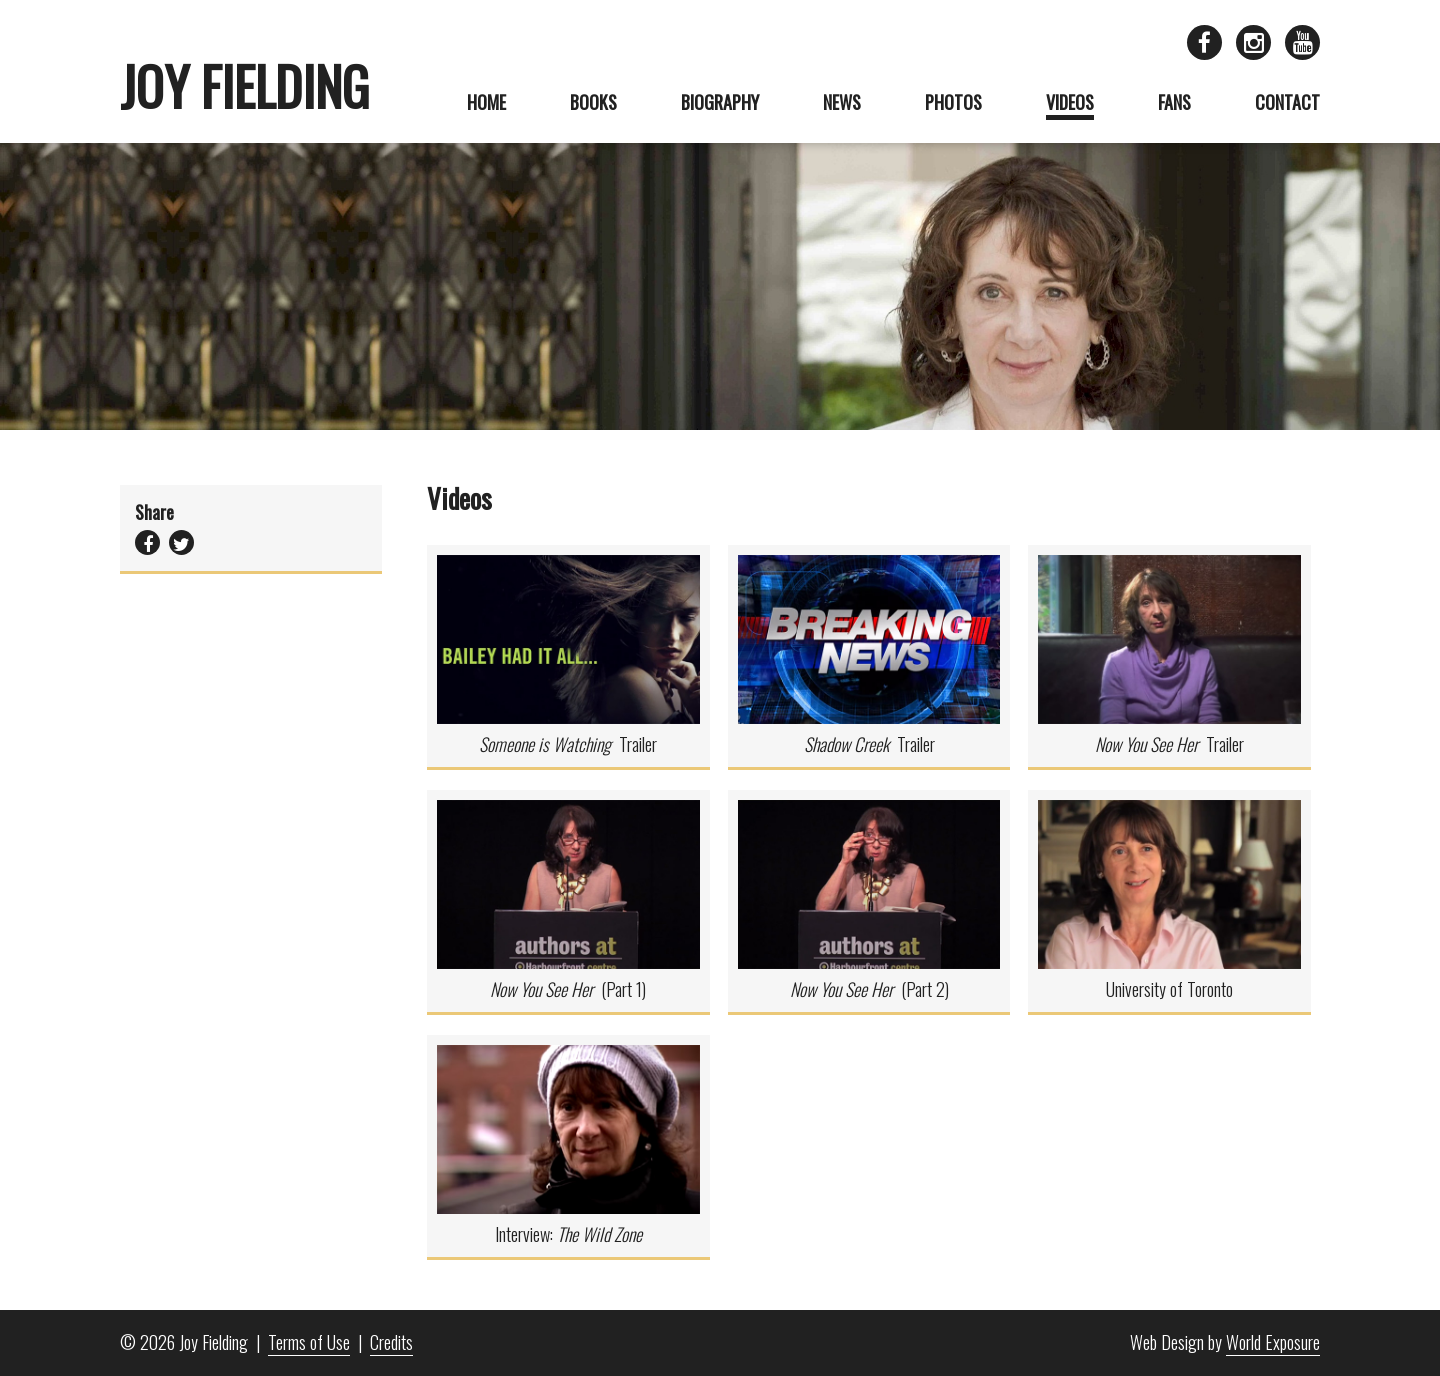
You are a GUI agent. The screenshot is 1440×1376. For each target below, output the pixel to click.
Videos (1070, 102)
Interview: (568, 1146)
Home (486, 102)
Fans (1174, 102)
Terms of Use (309, 1342)
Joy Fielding (244, 86)
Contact (1287, 102)
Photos (953, 102)
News (842, 102)
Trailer (568, 656)
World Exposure (1273, 1342)
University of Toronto (1169, 901)
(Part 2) (869, 901)
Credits (391, 1342)
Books (593, 102)
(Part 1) (568, 901)
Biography (720, 102)
